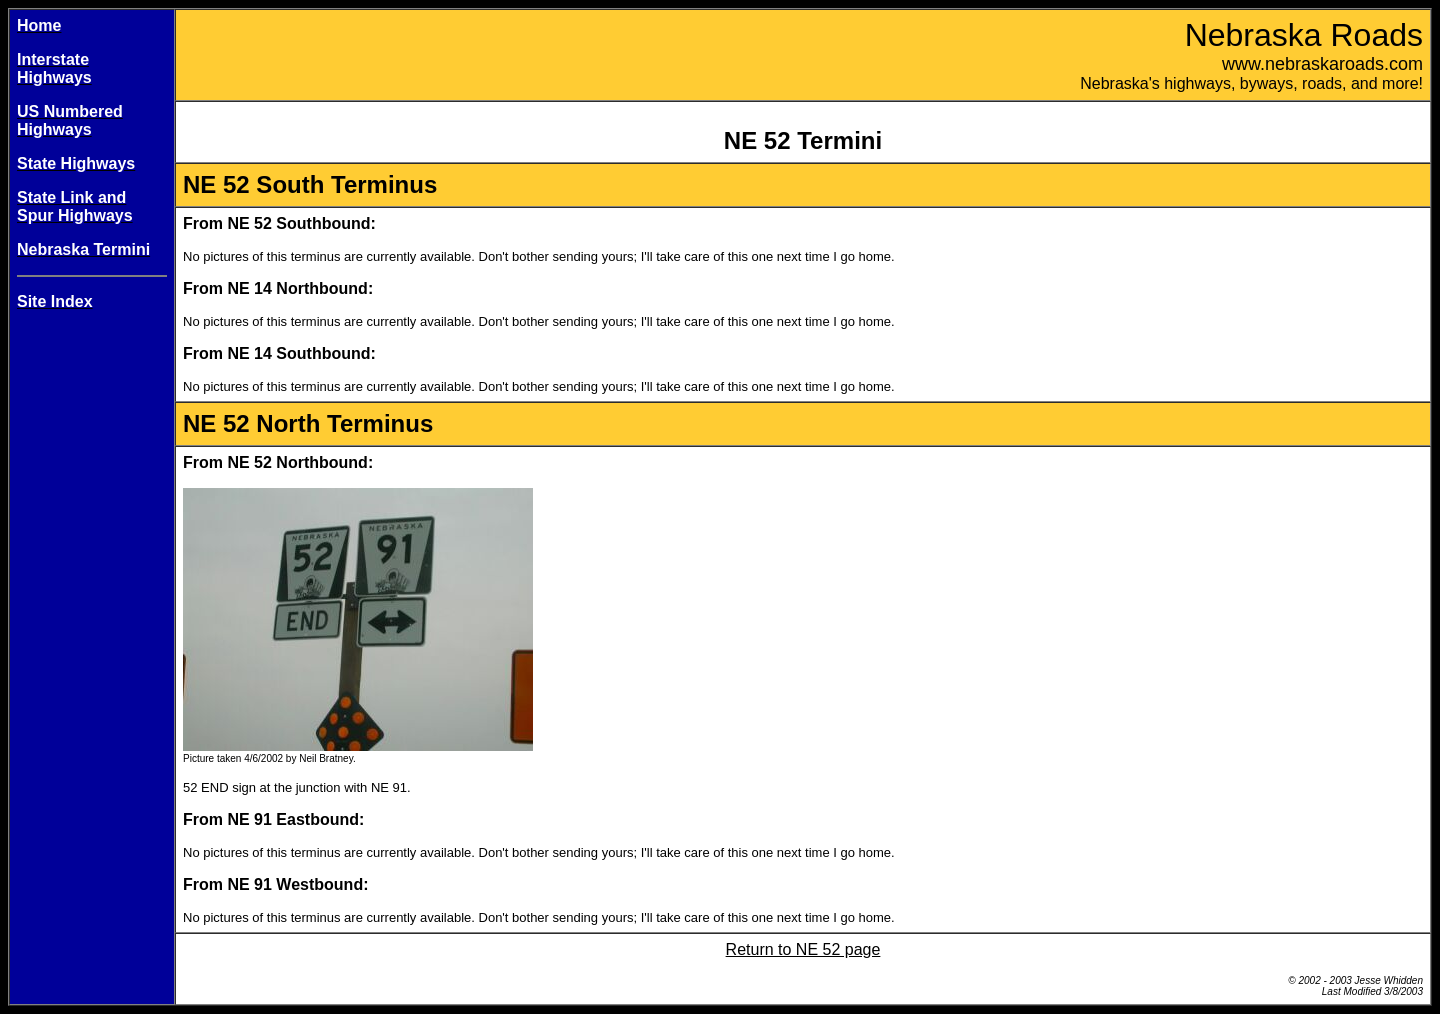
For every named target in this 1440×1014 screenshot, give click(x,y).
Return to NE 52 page (803, 949)
